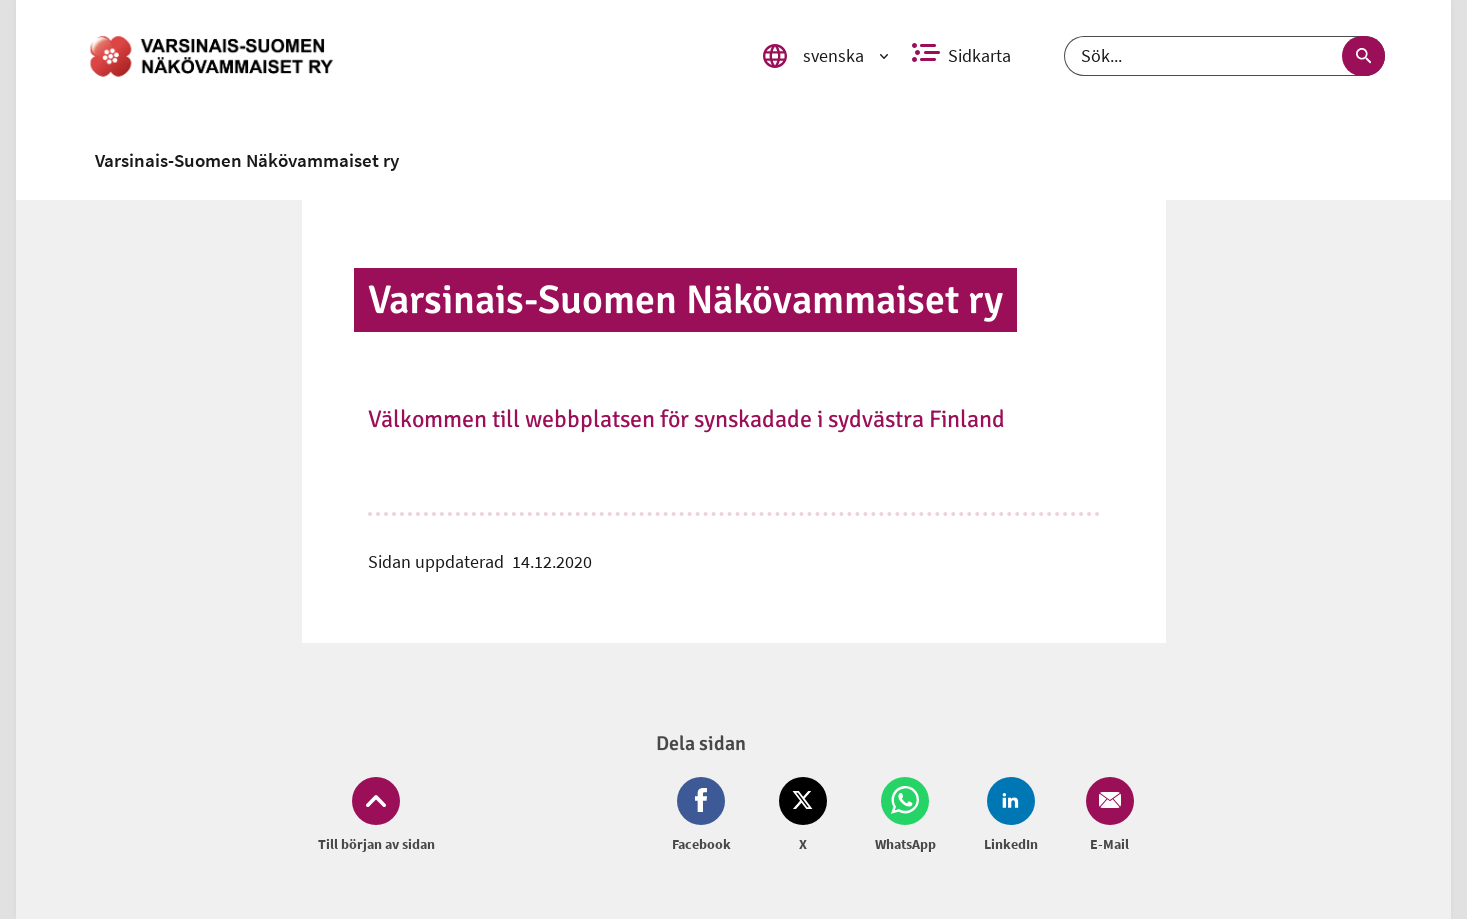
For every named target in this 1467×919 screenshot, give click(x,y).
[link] (408, 56)
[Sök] (1224, 56)
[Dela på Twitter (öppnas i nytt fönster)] (803, 816)
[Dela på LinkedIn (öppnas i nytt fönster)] (1011, 816)
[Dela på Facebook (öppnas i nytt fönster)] (705, 816)
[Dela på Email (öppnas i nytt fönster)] (1106, 816)
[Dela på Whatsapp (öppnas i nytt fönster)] (905, 816)
